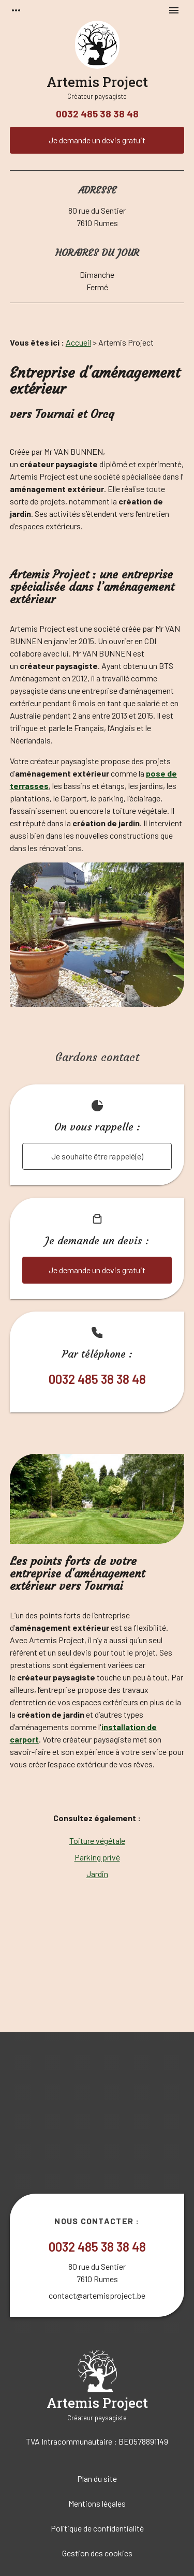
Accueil (78, 342)
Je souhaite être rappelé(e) (97, 1156)
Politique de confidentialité (97, 2528)
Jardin (97, 1874)
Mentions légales (97, 2503)
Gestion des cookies (97, 2553)
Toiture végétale (97, 1840)
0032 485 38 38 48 (97, 114)
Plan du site (97, 2478)
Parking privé (97, 1857)
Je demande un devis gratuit (97, 140)
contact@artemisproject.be (97, 2295)
